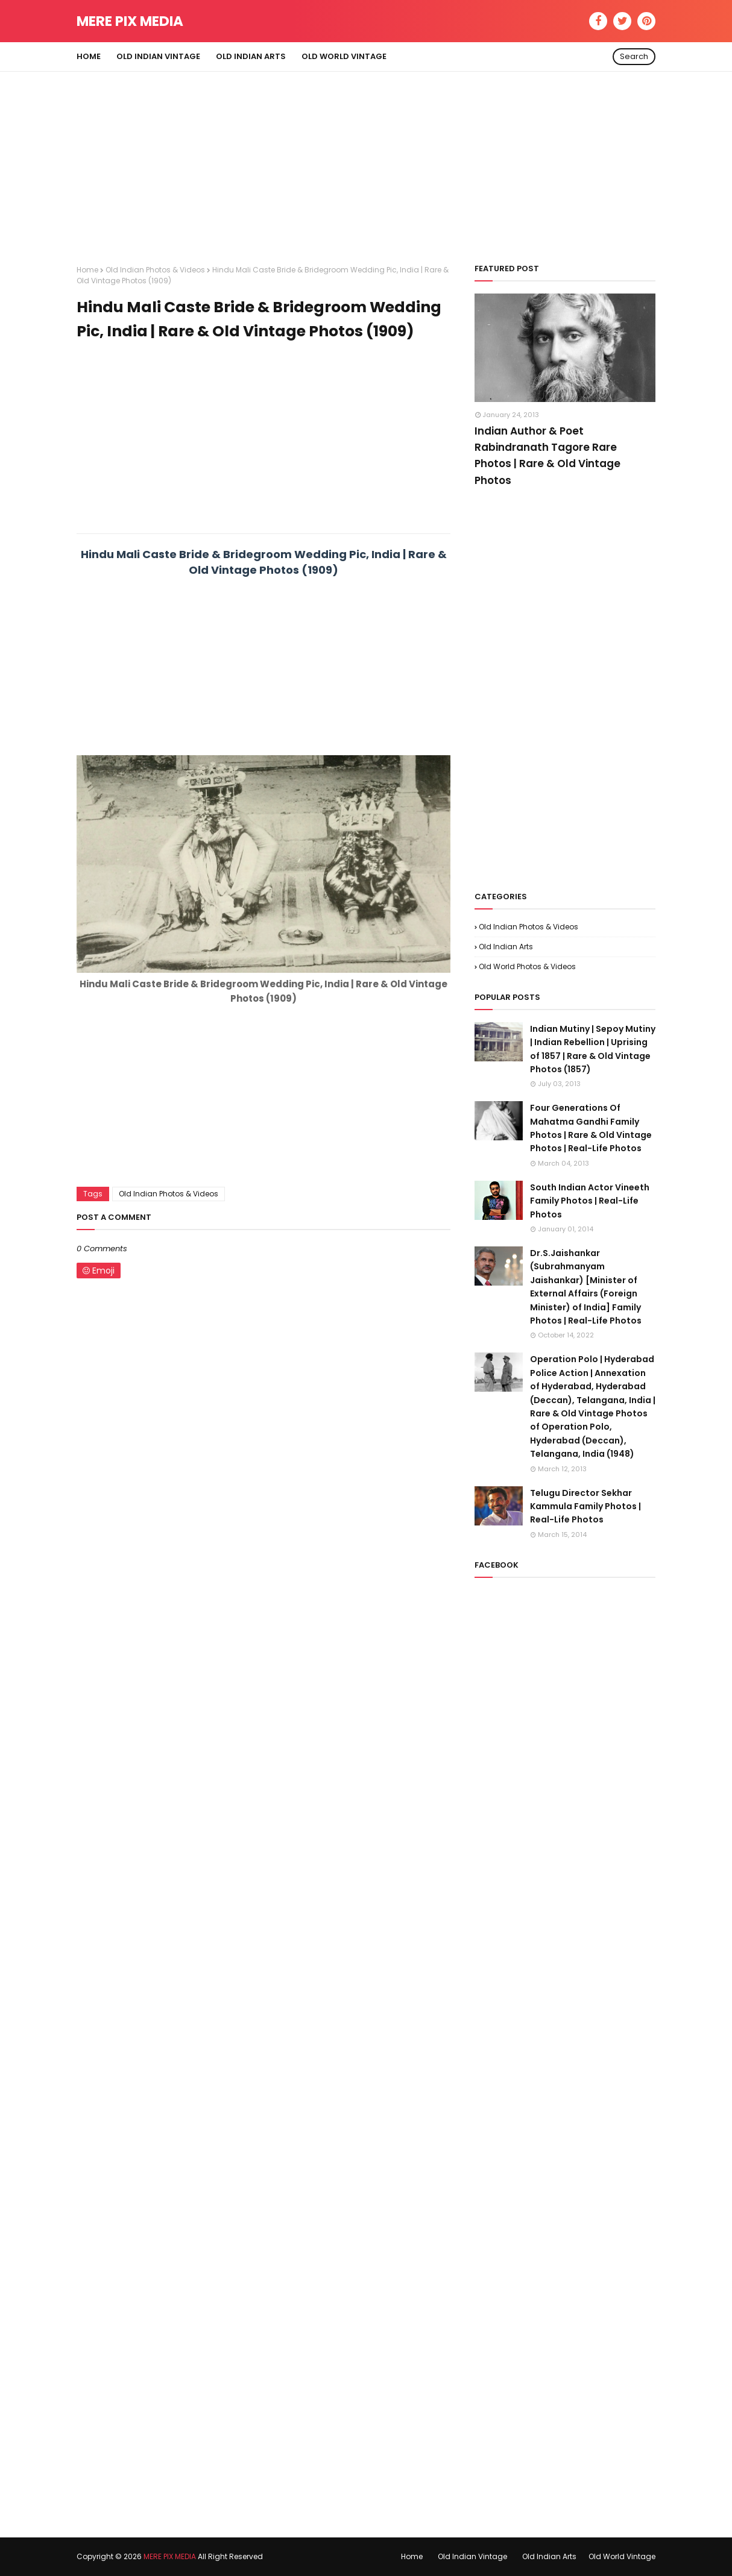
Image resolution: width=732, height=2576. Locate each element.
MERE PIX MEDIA (130, 21)
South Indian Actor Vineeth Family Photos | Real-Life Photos (589, 1200)
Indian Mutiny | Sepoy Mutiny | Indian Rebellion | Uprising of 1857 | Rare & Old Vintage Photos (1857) (592, 1049)
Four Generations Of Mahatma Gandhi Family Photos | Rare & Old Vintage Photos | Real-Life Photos (591, 1128)
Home (87, 270)
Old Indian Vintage (472, 2556)
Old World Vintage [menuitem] (344, 56)
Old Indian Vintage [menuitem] (158, 56)
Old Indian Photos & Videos (155, 270)
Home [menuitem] (89, 56)
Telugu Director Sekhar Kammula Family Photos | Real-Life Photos (585, 1506)
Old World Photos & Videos (527, 966)
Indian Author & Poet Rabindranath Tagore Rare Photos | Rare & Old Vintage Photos (547, 456)
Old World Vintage (621, 2556)
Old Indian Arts (506, 946)
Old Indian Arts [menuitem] (251, 56)
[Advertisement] (366, 156)
